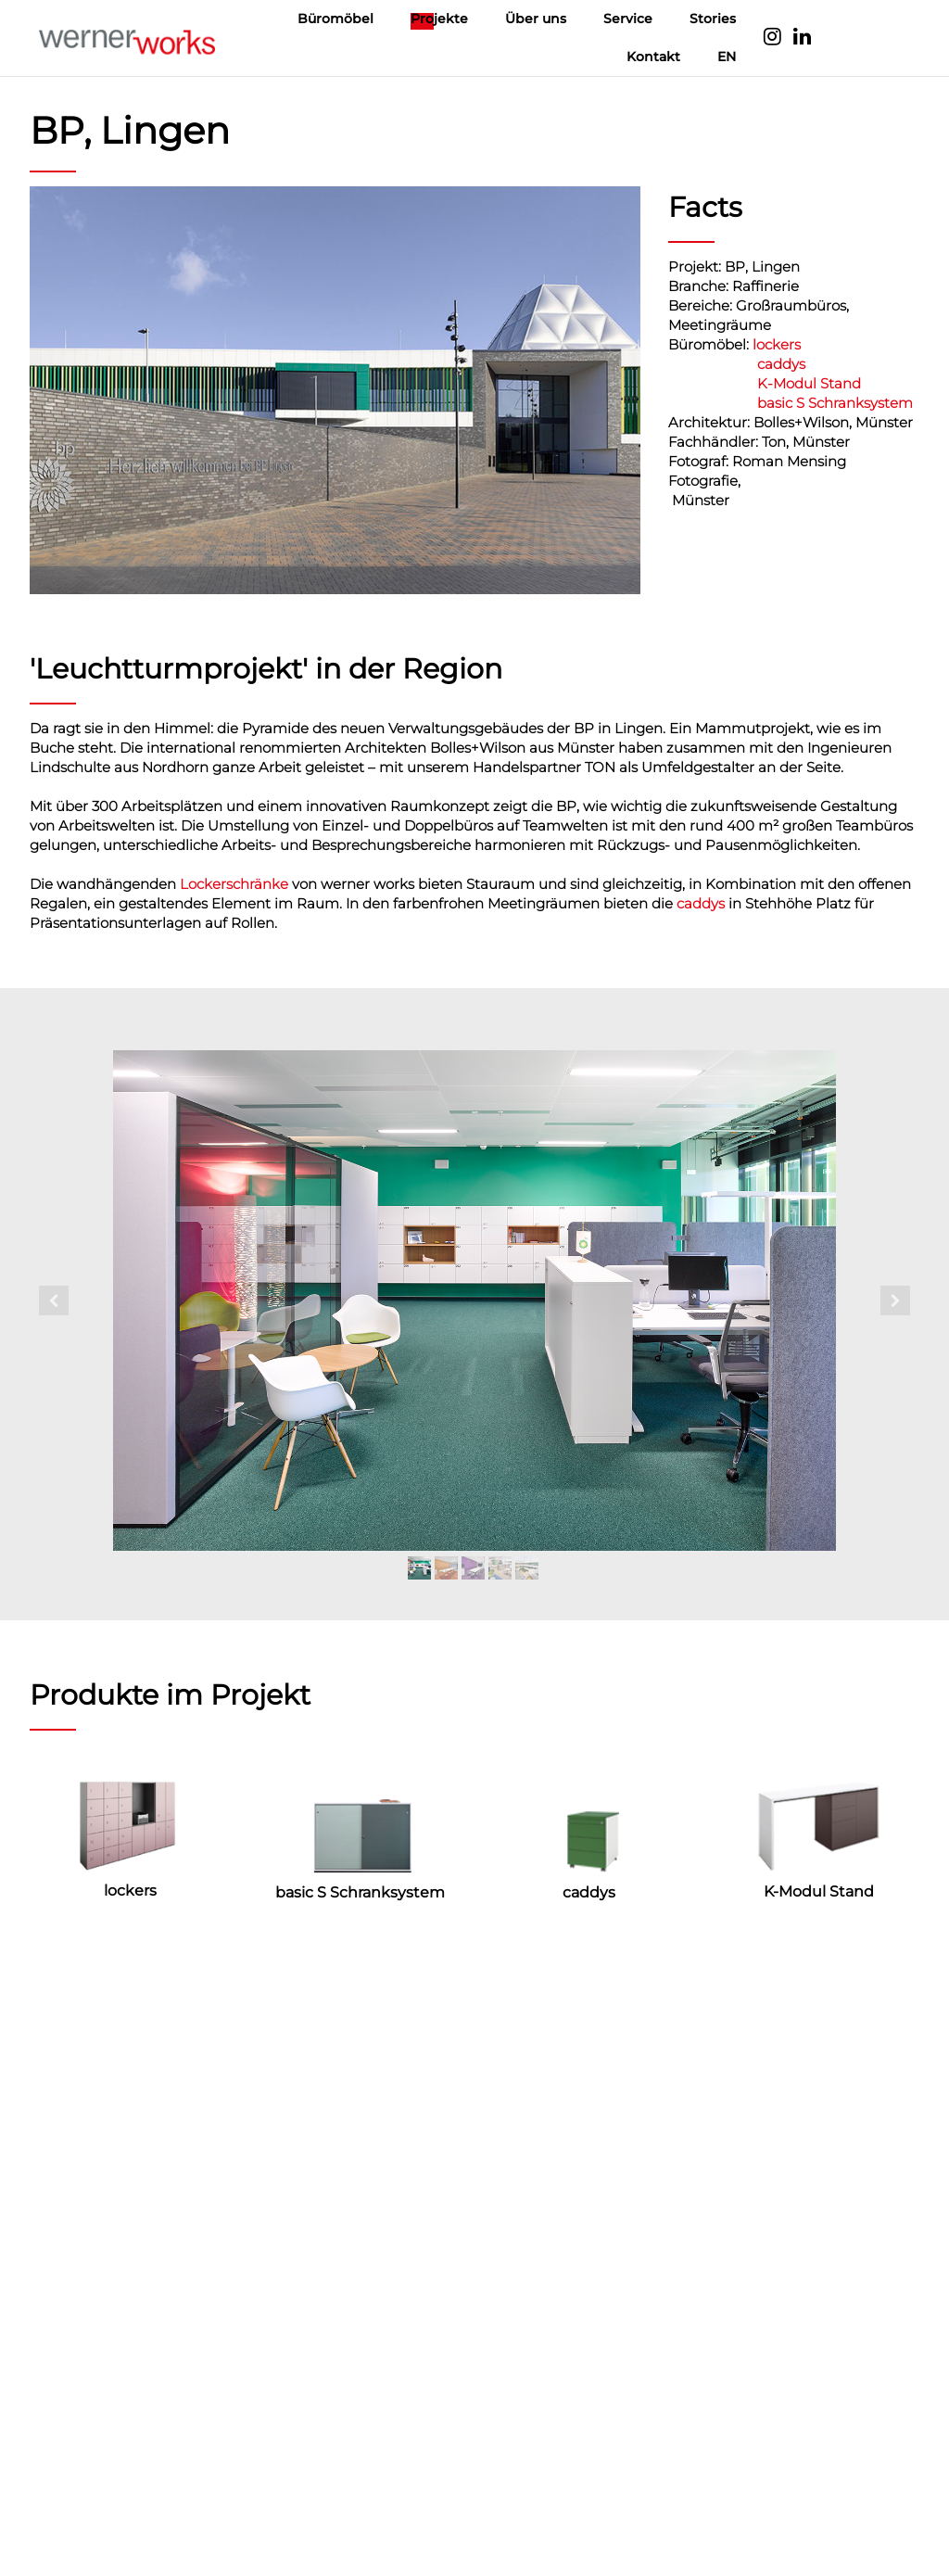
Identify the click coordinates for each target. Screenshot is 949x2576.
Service (627, 18)
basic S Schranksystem (835, 403)
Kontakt (653, 56)
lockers (777, 344)
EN (726, 56)
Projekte (439, 18)
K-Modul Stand (809, 383)
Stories (713, 18)
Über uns (535, 18)
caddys (781, 364)
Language (867, 38)
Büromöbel (335, 18)
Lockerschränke (234, 884)
